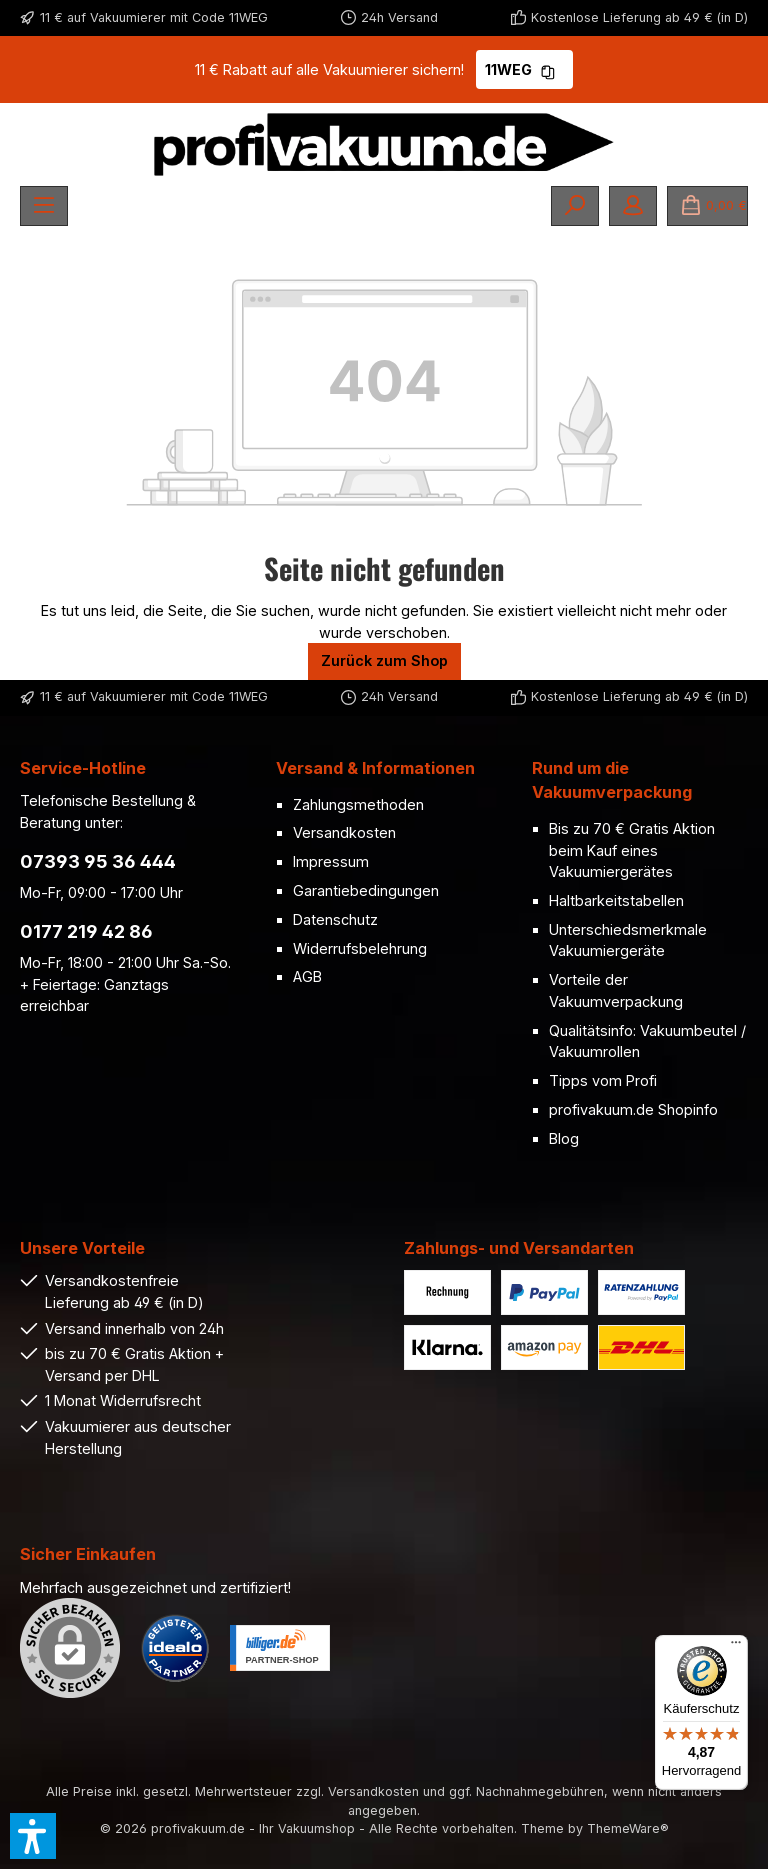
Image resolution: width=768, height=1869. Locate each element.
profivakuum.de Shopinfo (633, 1109)
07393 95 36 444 (98, 861)
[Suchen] (575, 206)
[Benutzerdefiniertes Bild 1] (175, 1648)
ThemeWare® (628, 1828)
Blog (564, 1138)
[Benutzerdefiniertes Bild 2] (280, 1648)
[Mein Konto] (633, 206)
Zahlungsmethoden (358, 804)
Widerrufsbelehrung (360, 948)
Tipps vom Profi (603, 1080)
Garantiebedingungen (366, 890)
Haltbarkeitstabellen (616, 900)
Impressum (331, 861)
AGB (307, 976)
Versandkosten (344, 832)
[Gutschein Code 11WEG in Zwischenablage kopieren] (548, 69)
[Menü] (44, 206)
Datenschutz (335, 919)
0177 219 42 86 (86, 931)
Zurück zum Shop (384, 660)
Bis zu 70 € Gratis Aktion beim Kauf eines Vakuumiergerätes (632, 850)
